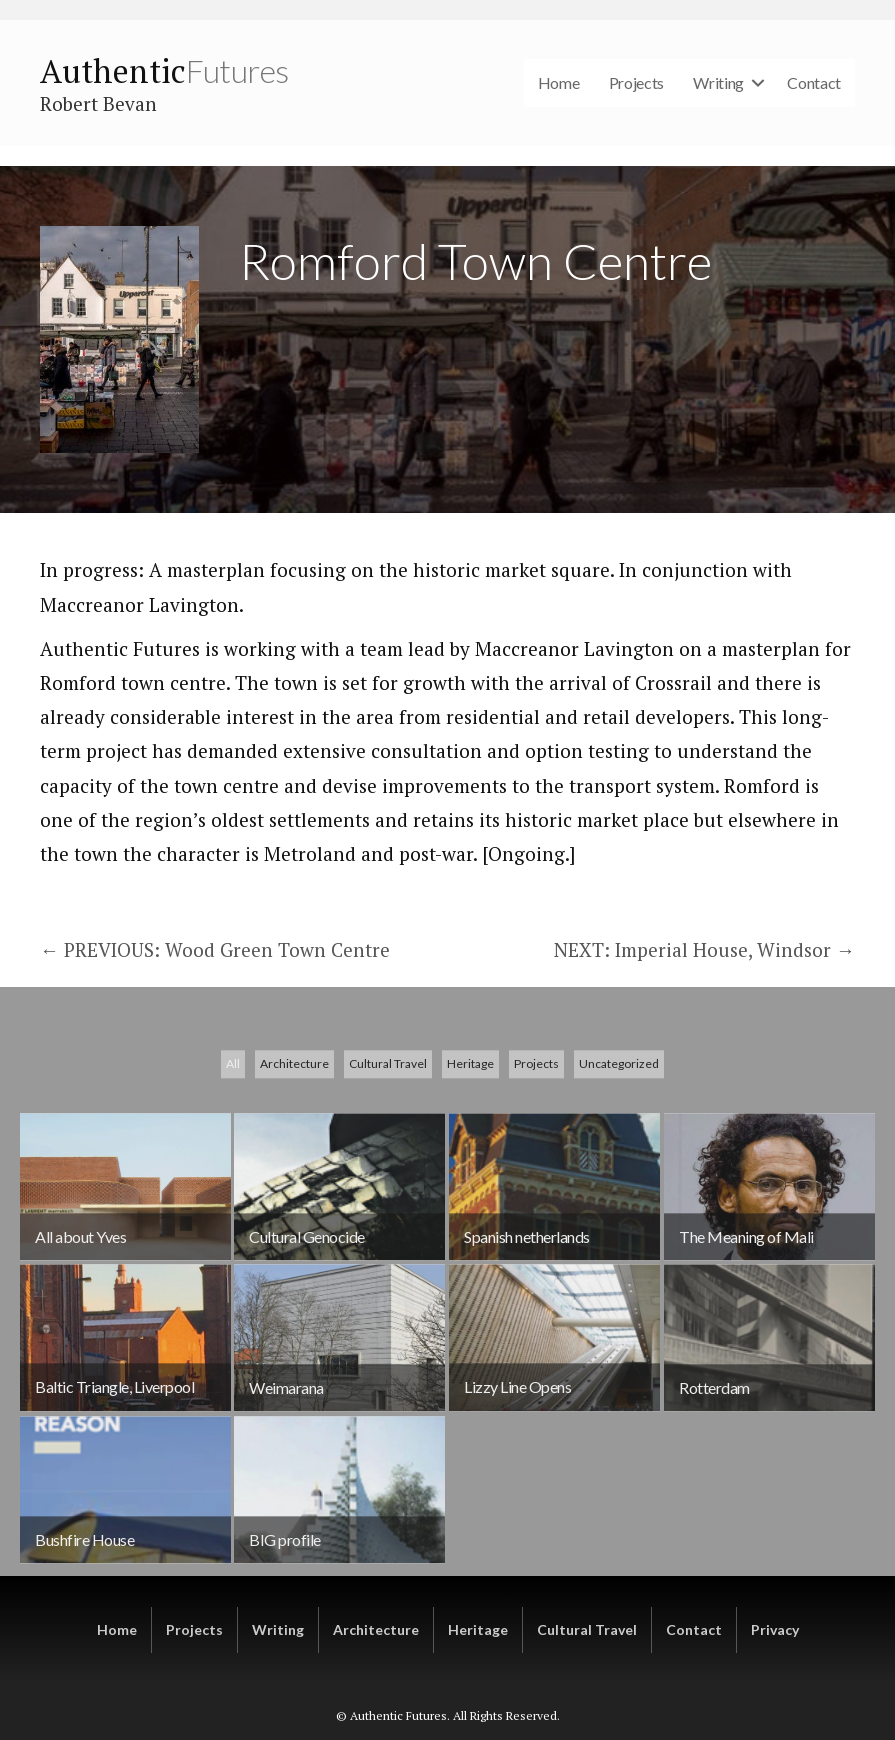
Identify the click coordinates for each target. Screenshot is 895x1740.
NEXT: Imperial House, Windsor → (704, 949)
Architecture (294, 1178)
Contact (814, 82)
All (233, 1178)
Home (559, 82)
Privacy (775, 1629)
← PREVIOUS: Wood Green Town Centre (215, 949)
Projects (637, 82)
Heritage (470, 1178)
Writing (718, 82)
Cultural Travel (388, 1178)
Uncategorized (619, 1178)
